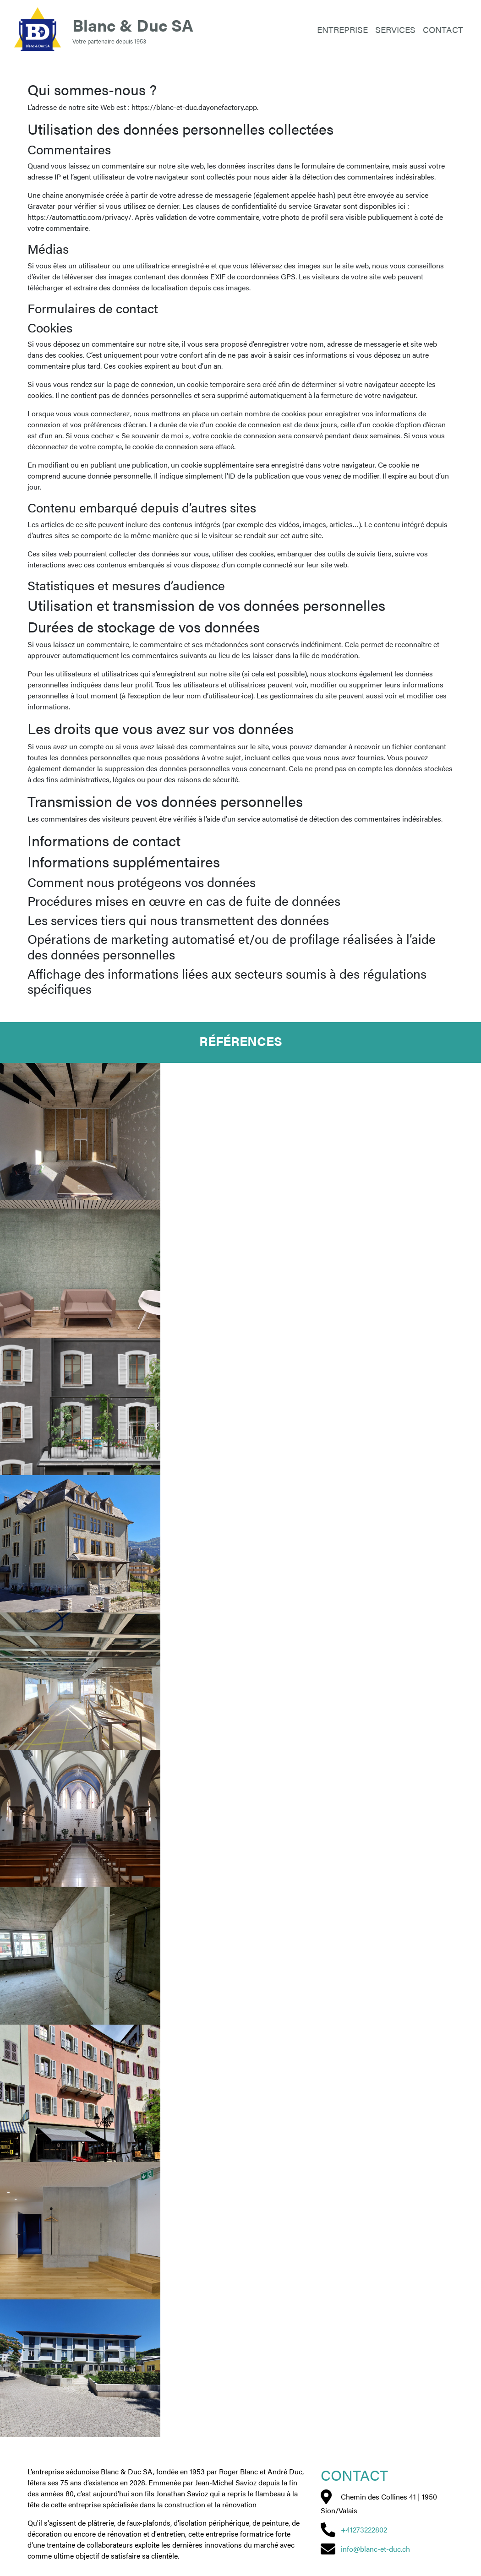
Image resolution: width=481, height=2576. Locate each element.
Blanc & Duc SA (132, 25)
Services (395, 29)
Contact (443, 29)
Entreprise (342, 29)
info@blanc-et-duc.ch (375, 2548)
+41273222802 (364, 2529)
